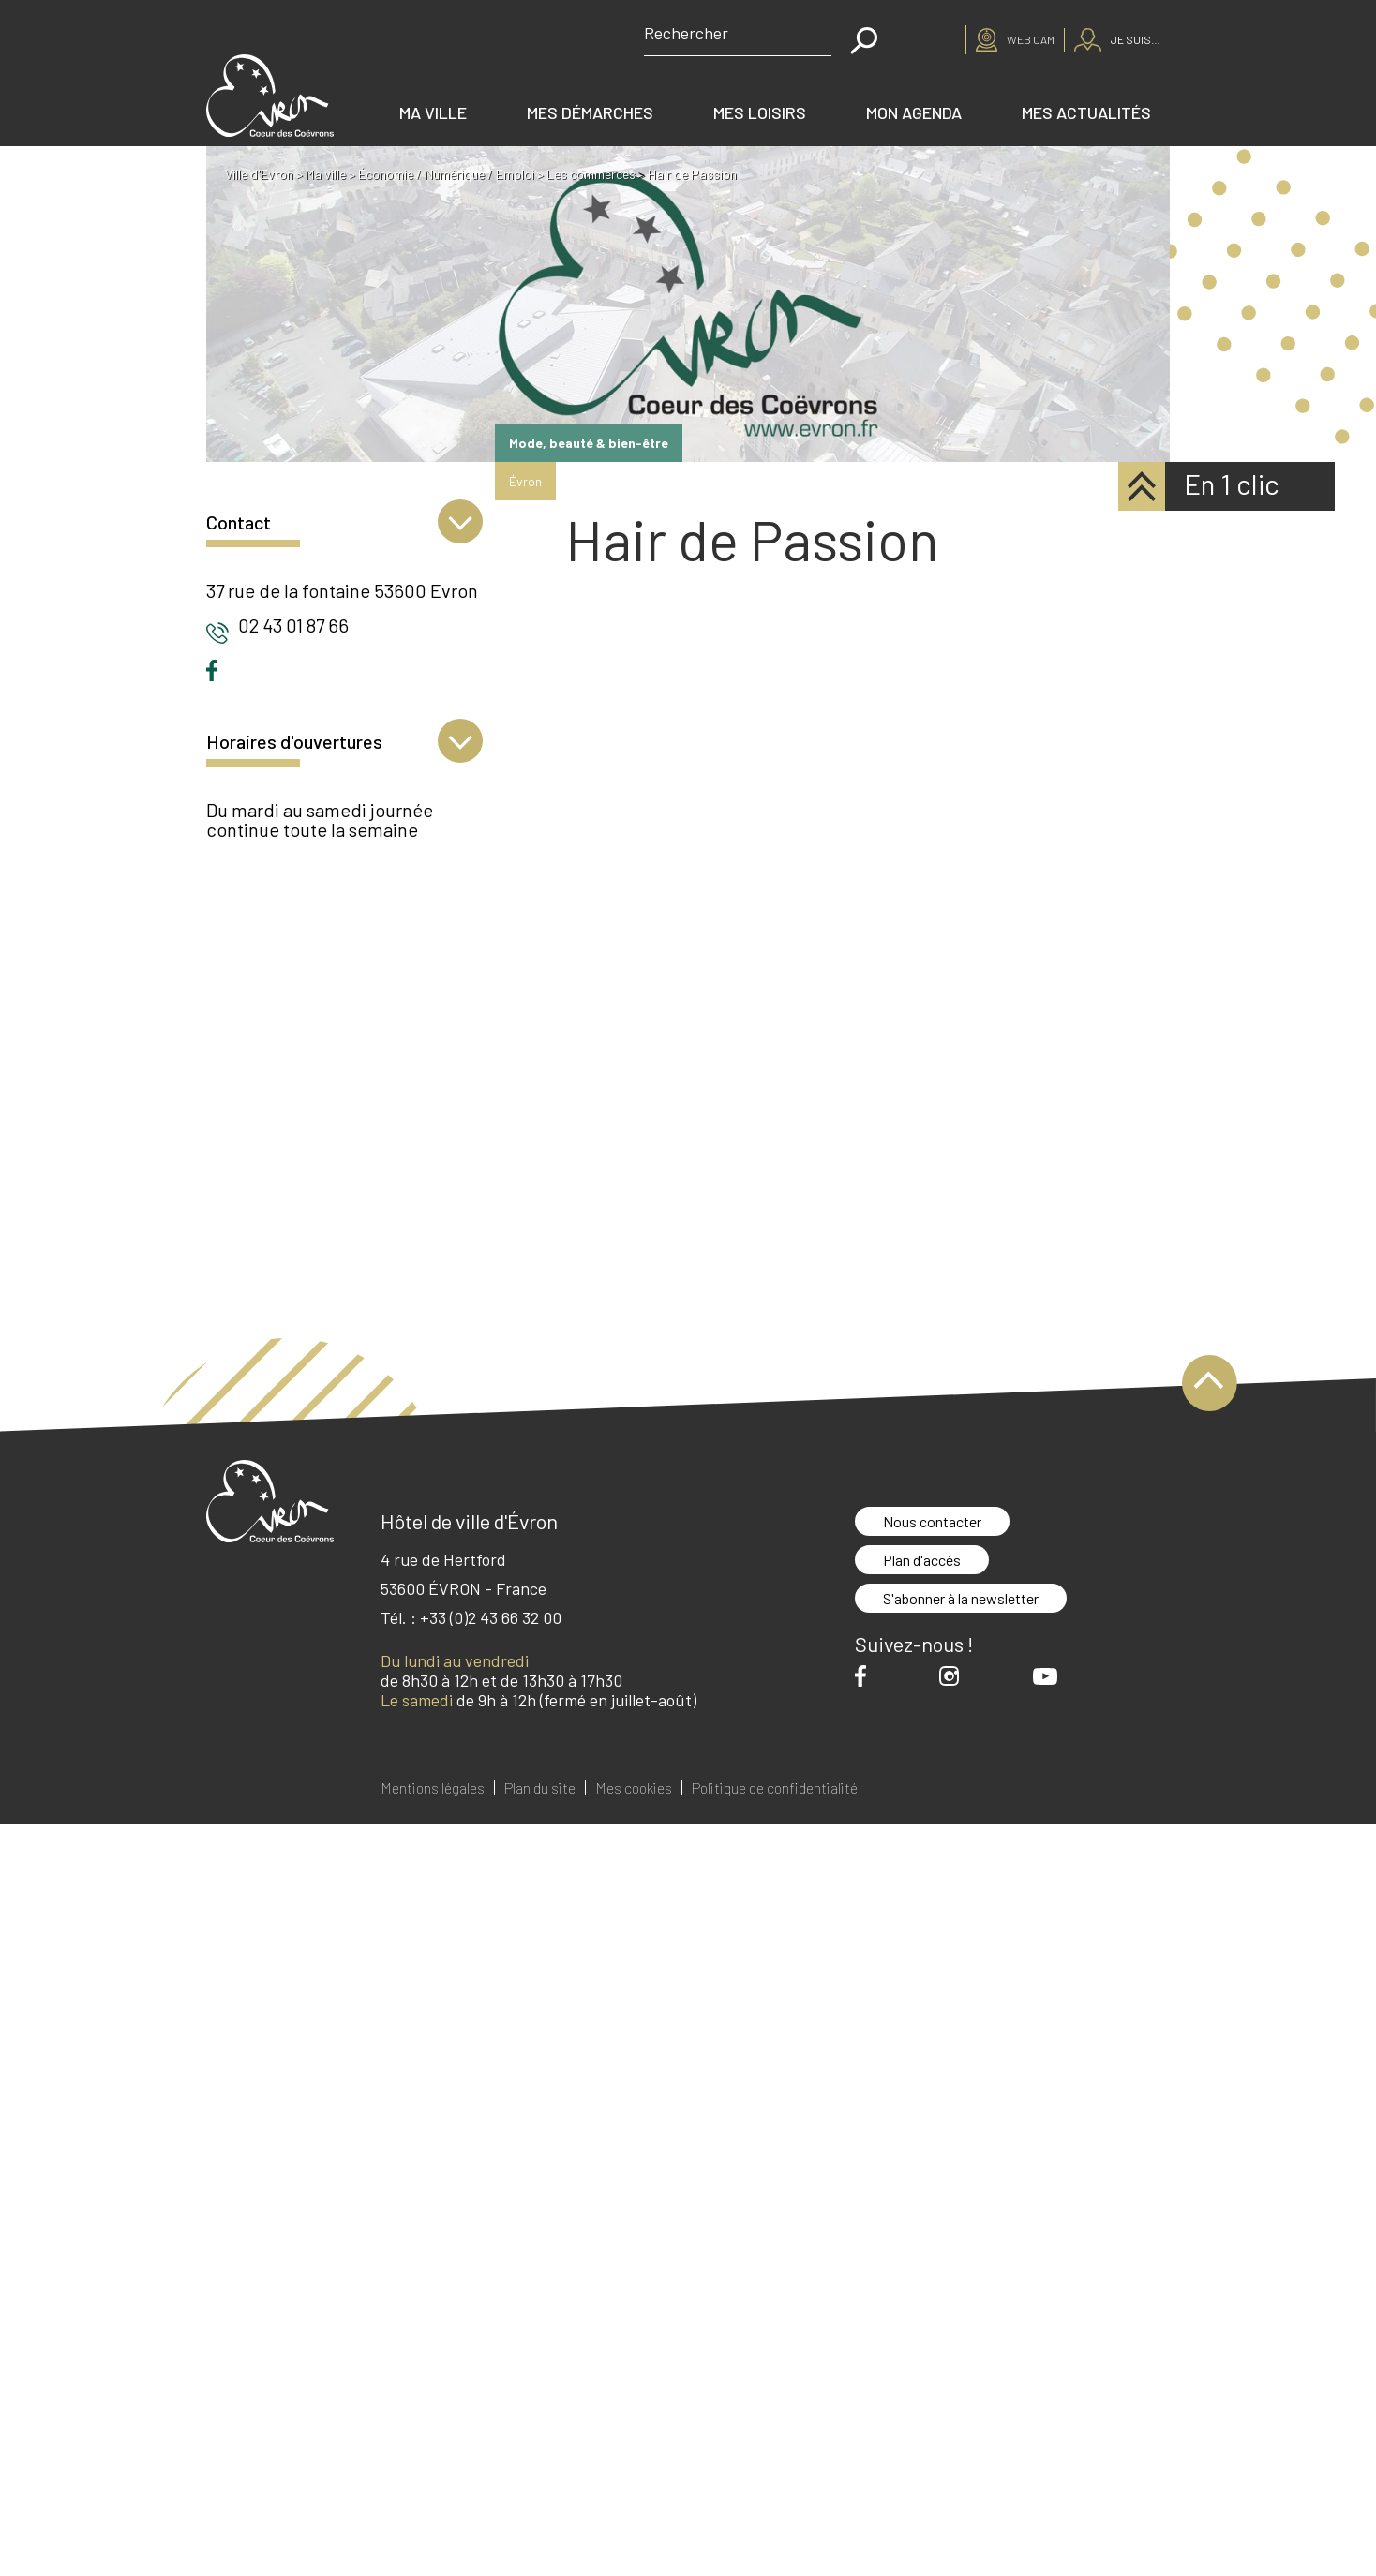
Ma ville (433, 112)
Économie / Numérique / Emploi (446, 174)
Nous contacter (932, 1521)
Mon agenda (914, 112)
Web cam (1030, 39)
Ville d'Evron (259, 174)
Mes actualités (1086, 112)
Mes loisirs (759, 112)
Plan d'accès (922, 1560)
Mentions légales (433, 1787)
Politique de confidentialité (775, 1787)
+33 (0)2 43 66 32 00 (490, 1617)
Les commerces (591, 174)
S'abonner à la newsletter (961, 1598)
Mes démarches (590, 112)
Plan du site (540, 1787)
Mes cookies (633, 1787)
